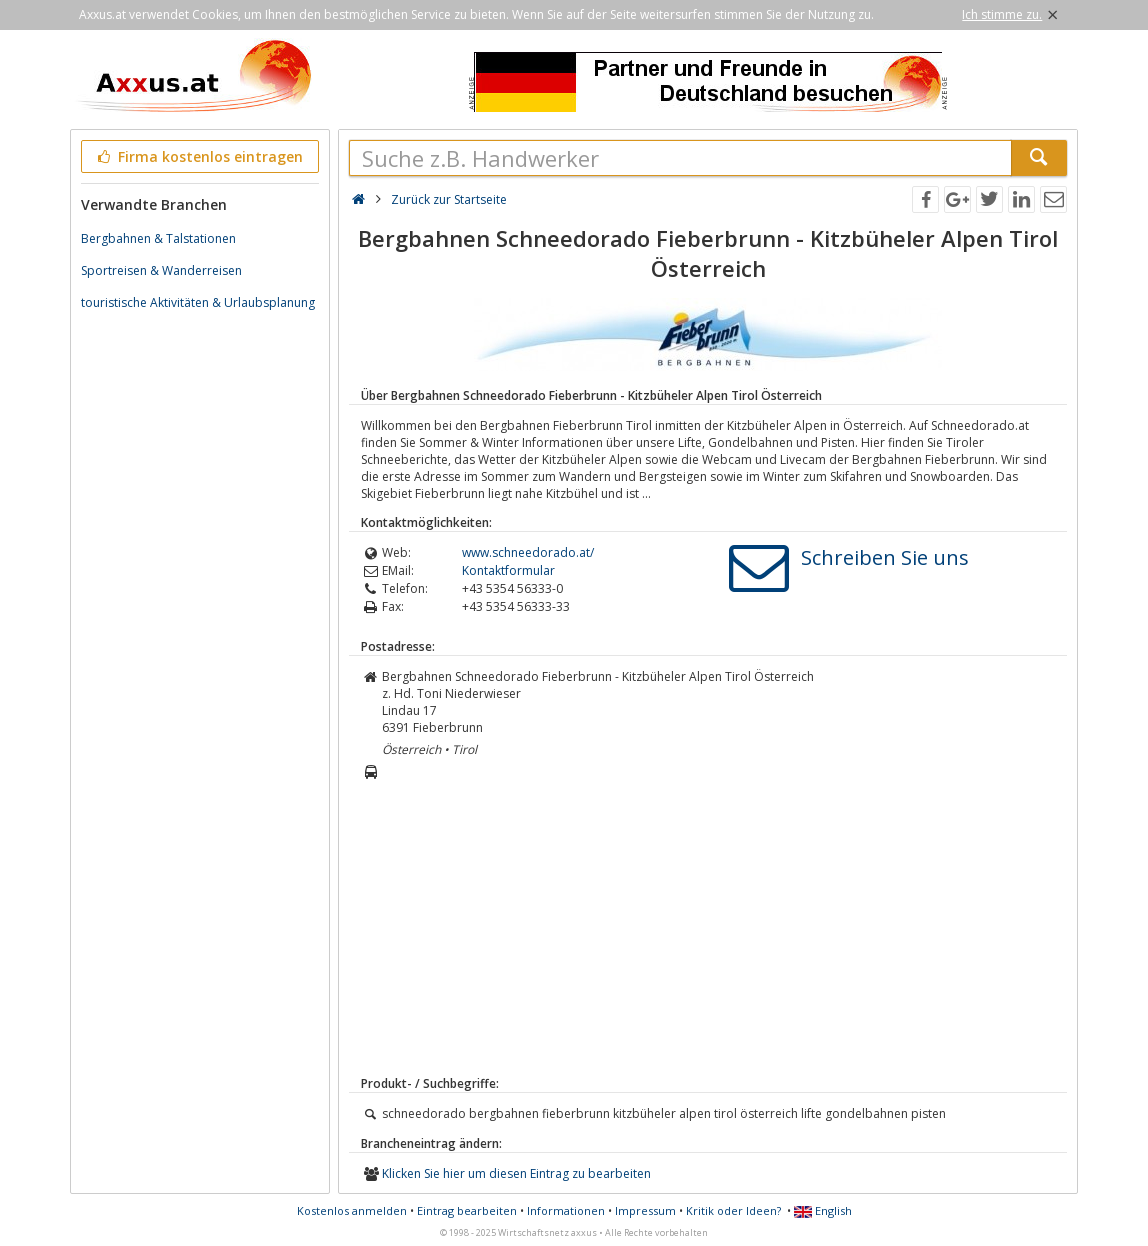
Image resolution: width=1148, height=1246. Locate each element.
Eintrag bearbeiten (467, 1210)
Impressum (645, 1210)
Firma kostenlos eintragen (198, 156)
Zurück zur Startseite (449, 199)
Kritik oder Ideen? (733, 1210)
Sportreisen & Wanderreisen (161, 270)
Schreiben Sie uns (885, 557)
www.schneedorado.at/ (528, 552)
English (823, 1210)
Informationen (566, 1210)
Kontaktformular (508, 570)
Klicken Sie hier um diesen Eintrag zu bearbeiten (516, 1173)
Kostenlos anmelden (352, 1210)
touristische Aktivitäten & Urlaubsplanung (198, 302)
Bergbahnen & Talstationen (158, 238)
